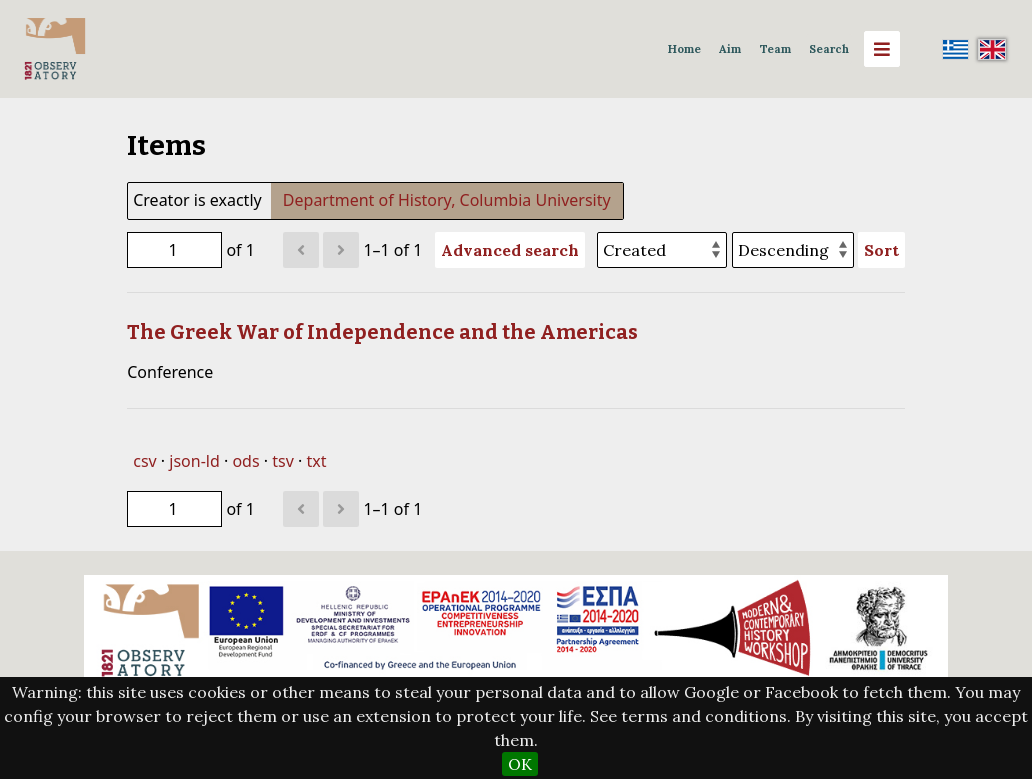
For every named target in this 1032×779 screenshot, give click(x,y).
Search (829, 49)
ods (245, 461)
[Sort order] (793, 250)
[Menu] (882, 49)
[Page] (174, 250)
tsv (283, 461)
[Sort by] (662, 250)
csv (144, 461)
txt (316, 461)
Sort (881, 250)
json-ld (194, 461)
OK (520, 764)
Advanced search (510, 250)
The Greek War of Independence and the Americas (382, 332)
